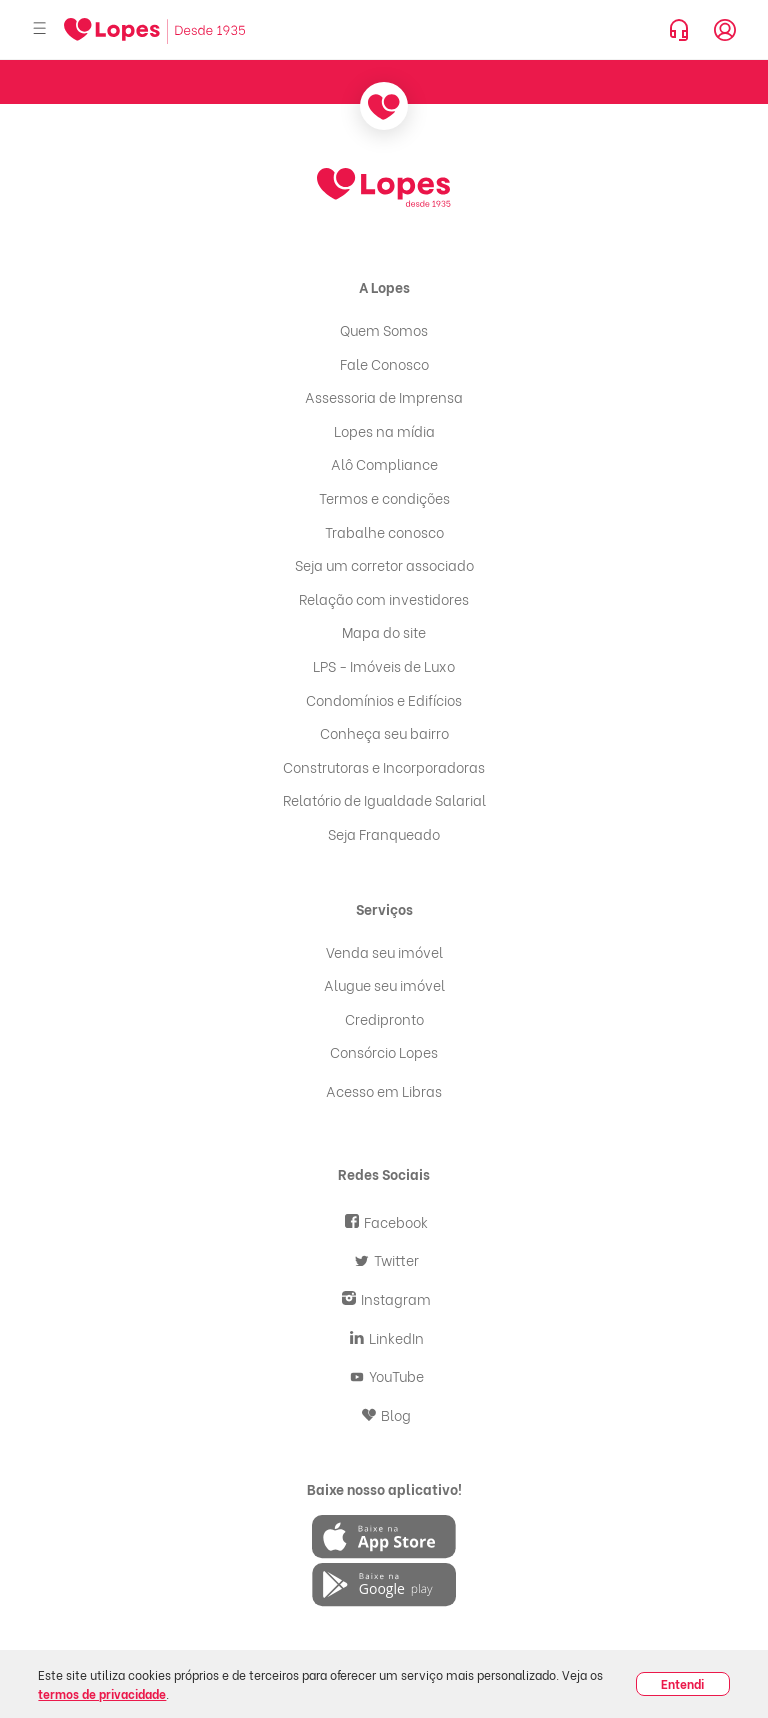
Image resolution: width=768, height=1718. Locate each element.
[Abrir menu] (40, 29)
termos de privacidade (102, 1693)
